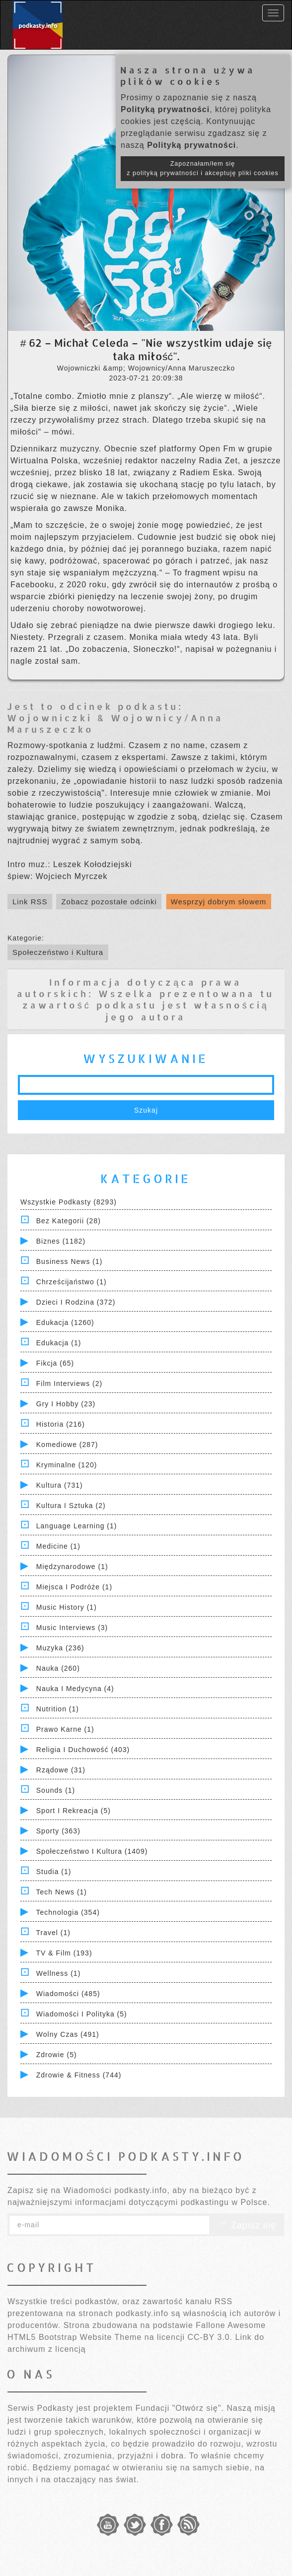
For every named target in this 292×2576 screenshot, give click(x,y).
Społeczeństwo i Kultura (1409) (92, 1851)
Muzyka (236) (60, 1648)
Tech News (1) (61, 1892)
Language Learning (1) (76, 1526)
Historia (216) (60, 1424)
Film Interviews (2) (69, 1383)
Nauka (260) (58, 1668)
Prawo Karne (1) (65, 1729)
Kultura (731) (59, 1485)
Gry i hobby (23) (65, 1404)
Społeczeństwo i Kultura (57, 952)
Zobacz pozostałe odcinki (108, 901)
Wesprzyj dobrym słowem (219, 901)
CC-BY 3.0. (209, 2337)
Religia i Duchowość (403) (83, 1750)
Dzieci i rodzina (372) (76, 1302)
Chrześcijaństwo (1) (71, 1282)
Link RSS (30, 901)
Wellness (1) (58, 1973)
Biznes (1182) (60, 1241)
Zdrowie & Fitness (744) (79, 2075)
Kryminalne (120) (66, 1465)
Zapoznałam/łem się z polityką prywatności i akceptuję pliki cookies (203, 168)
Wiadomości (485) (68, 1994)
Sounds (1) (55, 1790)
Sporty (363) (58, 1831)
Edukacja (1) (58, 1343)
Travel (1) (53, 1933)
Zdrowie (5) (56, 2055)
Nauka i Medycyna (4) (75, 1689)
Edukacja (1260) (65, 1322)
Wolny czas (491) (67, 2034)
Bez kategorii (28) (68, 1221)
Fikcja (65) (55, 1363)
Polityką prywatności (165, 109)
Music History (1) (66, 1607)
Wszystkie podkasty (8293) (68, 1202)
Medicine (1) (58, 1546)
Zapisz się (247, 2225)
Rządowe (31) (60, 1770)
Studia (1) (54, 1872)
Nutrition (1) (57, 1709)
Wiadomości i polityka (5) (81, 2014)
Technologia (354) (68, 1912)
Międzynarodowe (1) (72, 1567)
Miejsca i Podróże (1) (74, 1587)
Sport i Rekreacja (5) (73, 1811)
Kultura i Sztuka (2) (71, 1505)
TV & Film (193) (64, 1953)
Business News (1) (69, 1261)
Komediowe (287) (67, 1444)
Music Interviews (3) (72, 1628)
